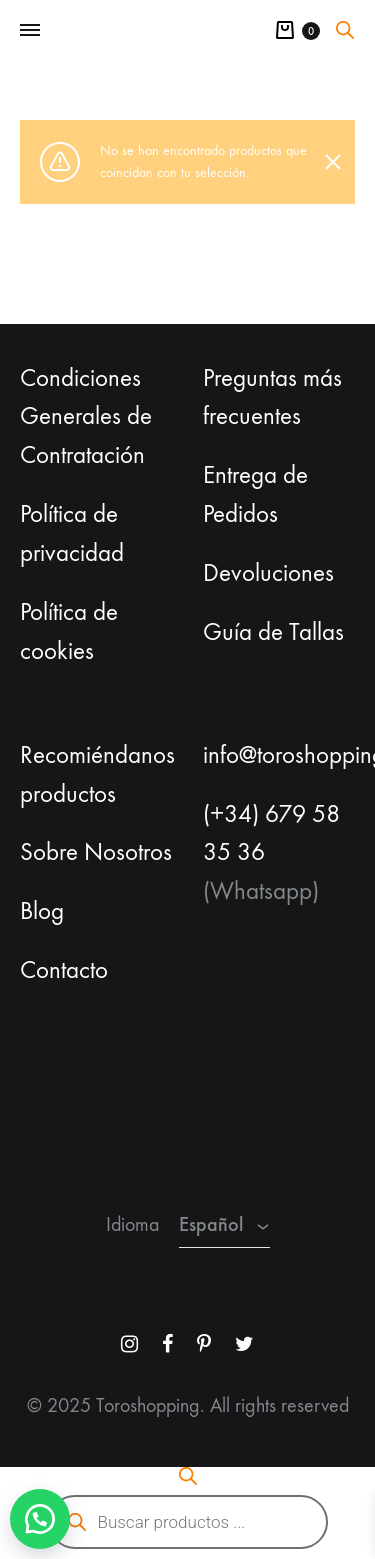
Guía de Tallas (273, 632)
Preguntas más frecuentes (272, 397)
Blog (42, 911)
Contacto (64, 970)
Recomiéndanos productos (97, 774)
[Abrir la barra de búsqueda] (345, 30)
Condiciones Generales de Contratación (86, 417)
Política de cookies (69, 631)
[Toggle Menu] (30, 31)
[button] (40, 1519)
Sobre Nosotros (96, 852)
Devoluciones (268, 573)
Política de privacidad (72, 533)
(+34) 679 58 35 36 (271, 833)
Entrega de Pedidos (255, 494)
